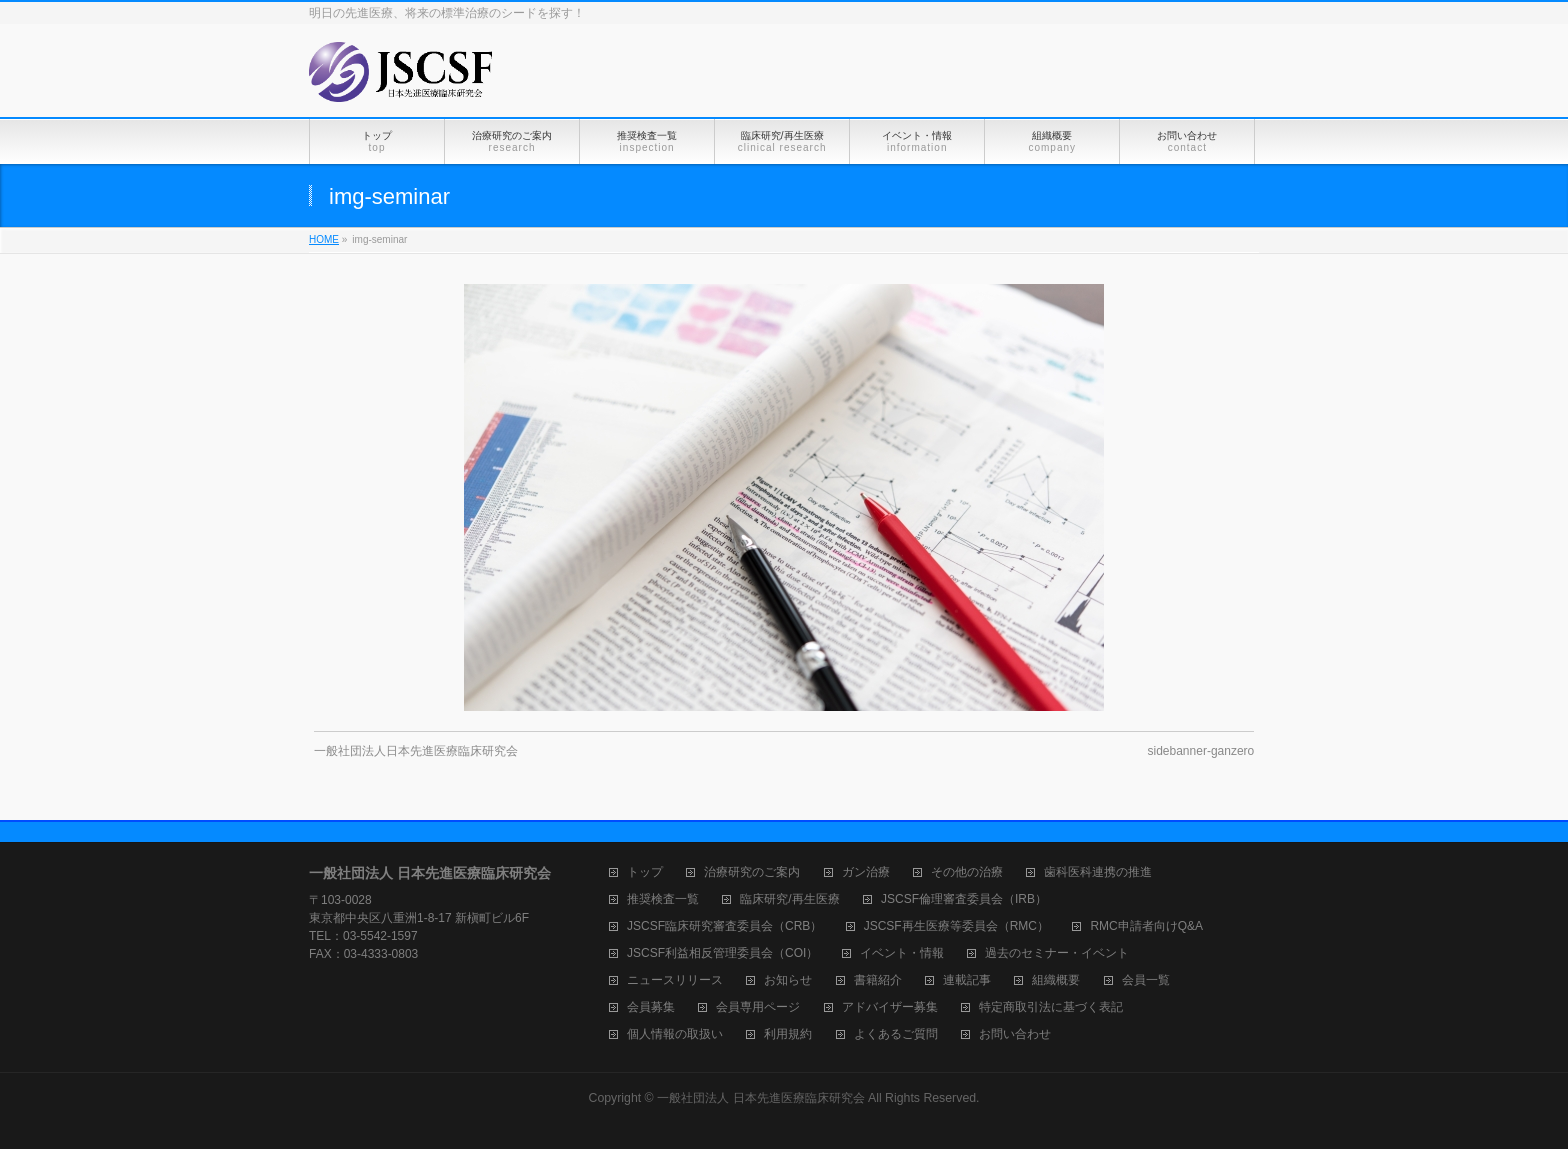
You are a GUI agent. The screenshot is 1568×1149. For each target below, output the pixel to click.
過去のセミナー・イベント (1057, 953)
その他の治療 (967, 872)
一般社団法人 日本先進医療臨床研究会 (760, 1098)
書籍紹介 (878, 980)
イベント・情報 (902, 953)
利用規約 (788, 1034)
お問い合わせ (1015, 1034)
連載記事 (967, 980)
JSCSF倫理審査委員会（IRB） (964, 899)
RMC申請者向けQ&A (1146, 926)
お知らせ (788, 980)
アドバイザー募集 (890, 1007)
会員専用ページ (758, 1007)
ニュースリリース (675, 980)
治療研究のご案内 (752, 872)
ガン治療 (866, 872)
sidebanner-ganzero (1201, 751)
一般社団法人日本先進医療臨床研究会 (416, 751)
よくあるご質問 (896, 1034)
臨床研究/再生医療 (789, 899)
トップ (645, 872)
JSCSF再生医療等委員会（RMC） (956, 926)
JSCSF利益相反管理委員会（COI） (722, 953)
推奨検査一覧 (663, 899)
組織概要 (1056, 980)
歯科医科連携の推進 (1098, 872)
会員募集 (651, 1007)
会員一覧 (1146, 980)
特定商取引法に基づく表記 (1051, 1007)
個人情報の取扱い (675, 1034)
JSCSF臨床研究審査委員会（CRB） (724, 926)
